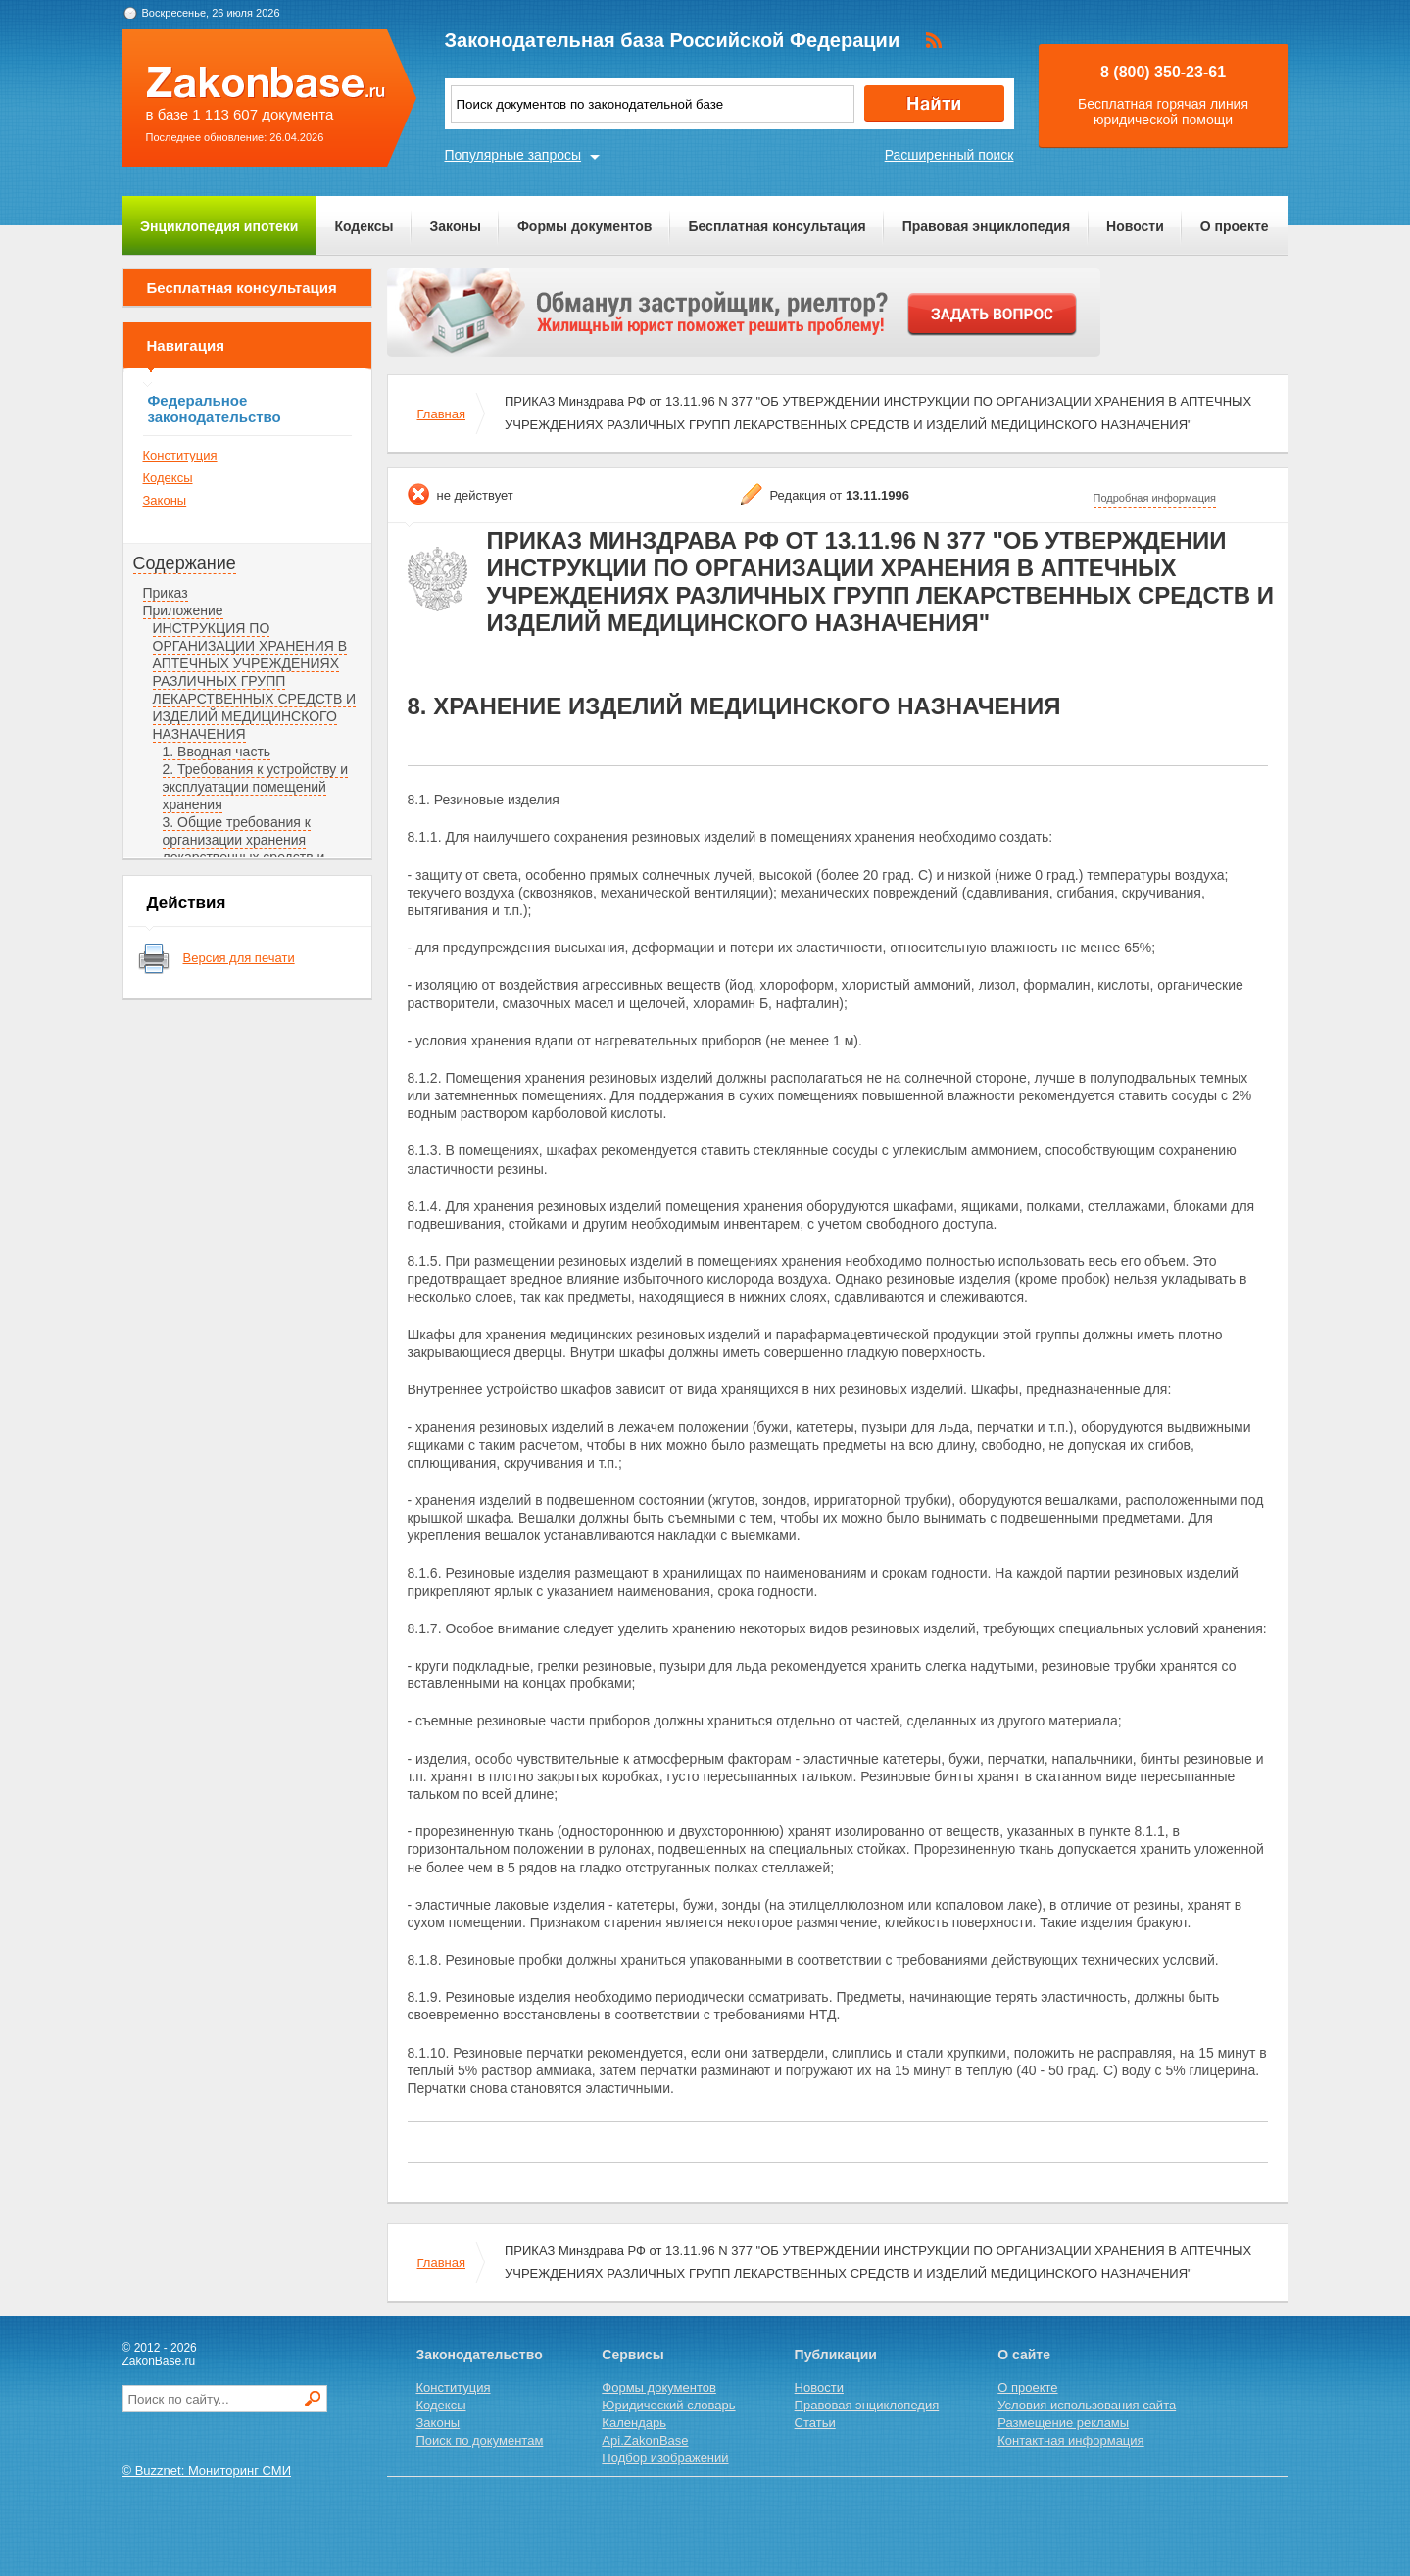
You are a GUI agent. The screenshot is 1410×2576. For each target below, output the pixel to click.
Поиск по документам (480, 2440)
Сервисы (632, 2354)
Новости (1135, 226)
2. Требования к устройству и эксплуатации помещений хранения (256, 786)
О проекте (1234, 226)
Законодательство (479, 2354)
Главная (441, 414)
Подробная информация (1155, 498)
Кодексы (363, 226)
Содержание (184, 563)
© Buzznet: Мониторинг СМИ (207, 2470)
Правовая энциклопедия (986, 226)
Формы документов (585, 226)
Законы (455, 226)
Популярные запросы (513, 155)
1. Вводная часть (217, 751)
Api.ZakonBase (645, 2440)
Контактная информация (1070, 2440)
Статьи (815, 2422)
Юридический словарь (668, 2405)
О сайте (1023, 2354)
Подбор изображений (665, 2458)
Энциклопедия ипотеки (219, 226)
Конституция (180, 455)
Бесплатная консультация (776, 226)
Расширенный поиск (949, 155)
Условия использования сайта (1086, 2405)
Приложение (183, 610)
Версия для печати (239, 957)
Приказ (165, 593)
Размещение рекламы (1063, 2422)
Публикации (836, 2354)
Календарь (634, 2422)
